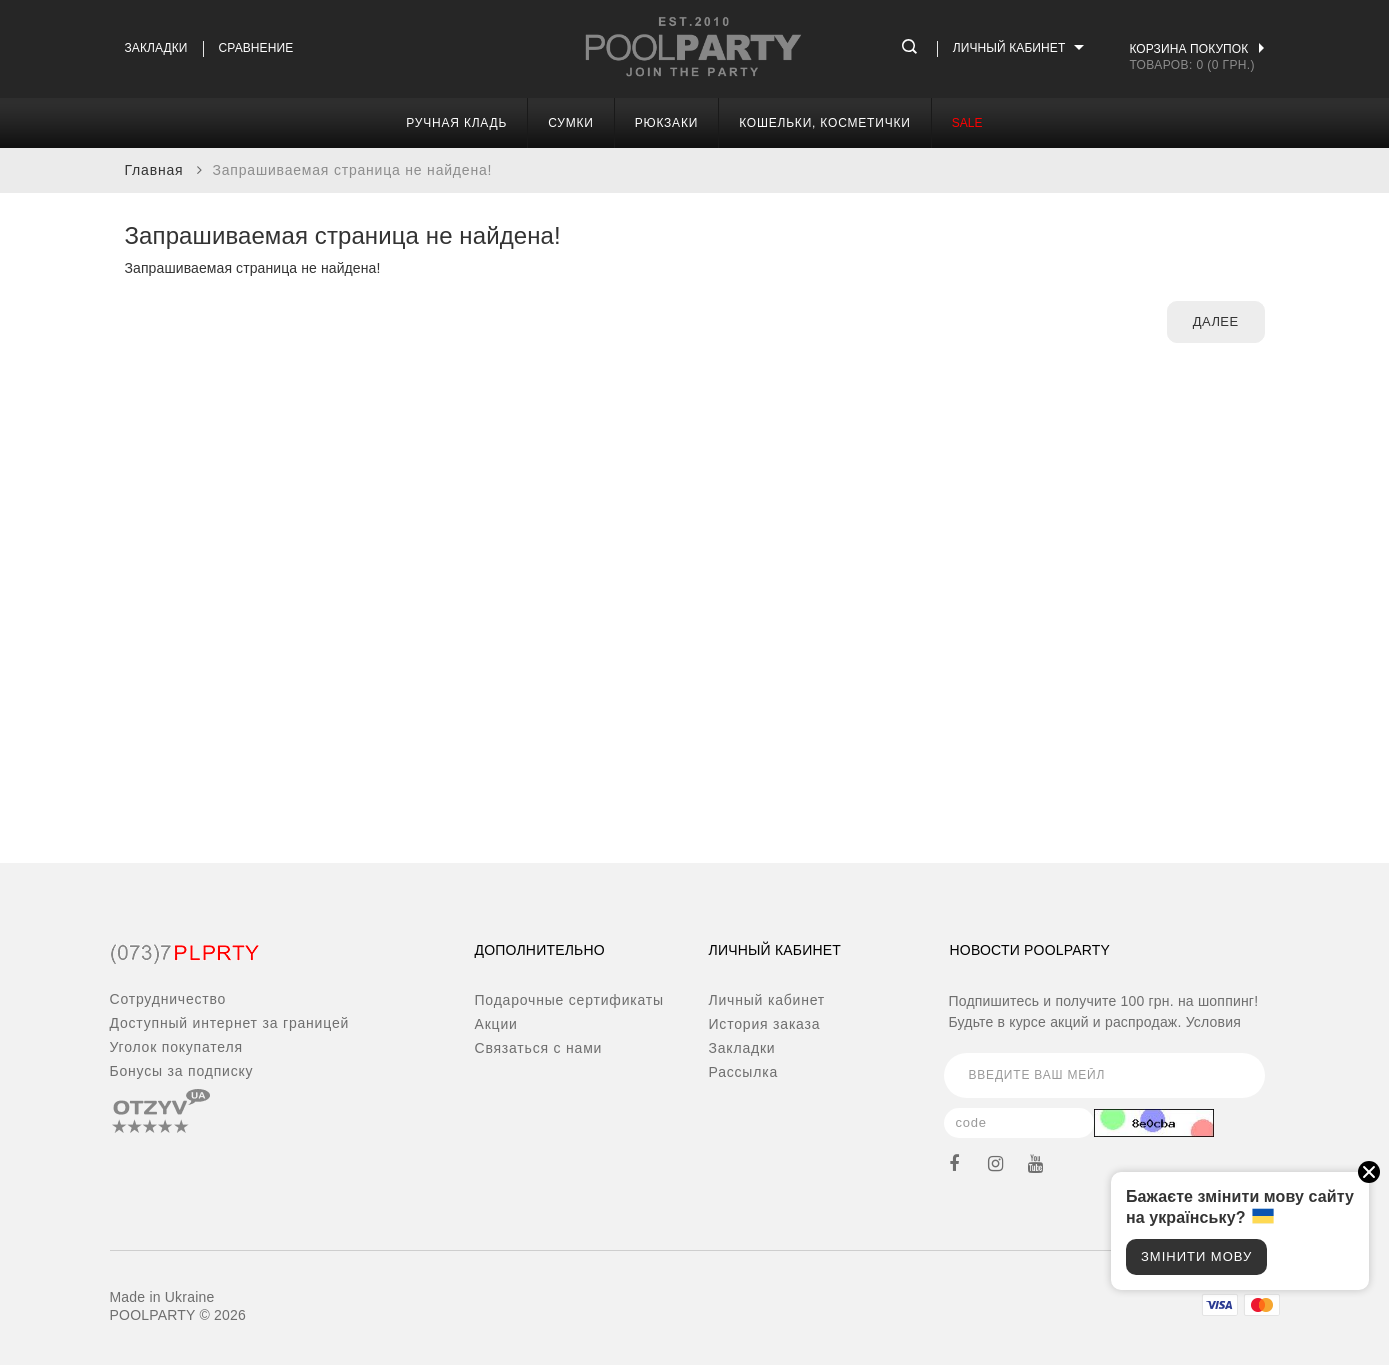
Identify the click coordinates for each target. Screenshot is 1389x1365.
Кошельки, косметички (825, 123)
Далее (1216, 321)
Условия (1213, 1022)
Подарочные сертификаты (569, 1000)
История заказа (765, 1024)
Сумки (571, 123)
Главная (154, 170)
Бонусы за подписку (182, 1071)
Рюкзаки (666, 123)
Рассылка (744, 1072)
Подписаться (1232, 1075)
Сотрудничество (168, 999)
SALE (967, 123)
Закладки (156, 48)
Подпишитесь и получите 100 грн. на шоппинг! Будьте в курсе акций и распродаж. (1104, 1011)
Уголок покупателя (176, 1047)
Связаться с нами (539, 1048)
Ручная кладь (456, 123)
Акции (496, 1024)
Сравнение (256, 48)
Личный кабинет (767, 1000)
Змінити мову (1196, 1256)
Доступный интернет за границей (230, 1023)
